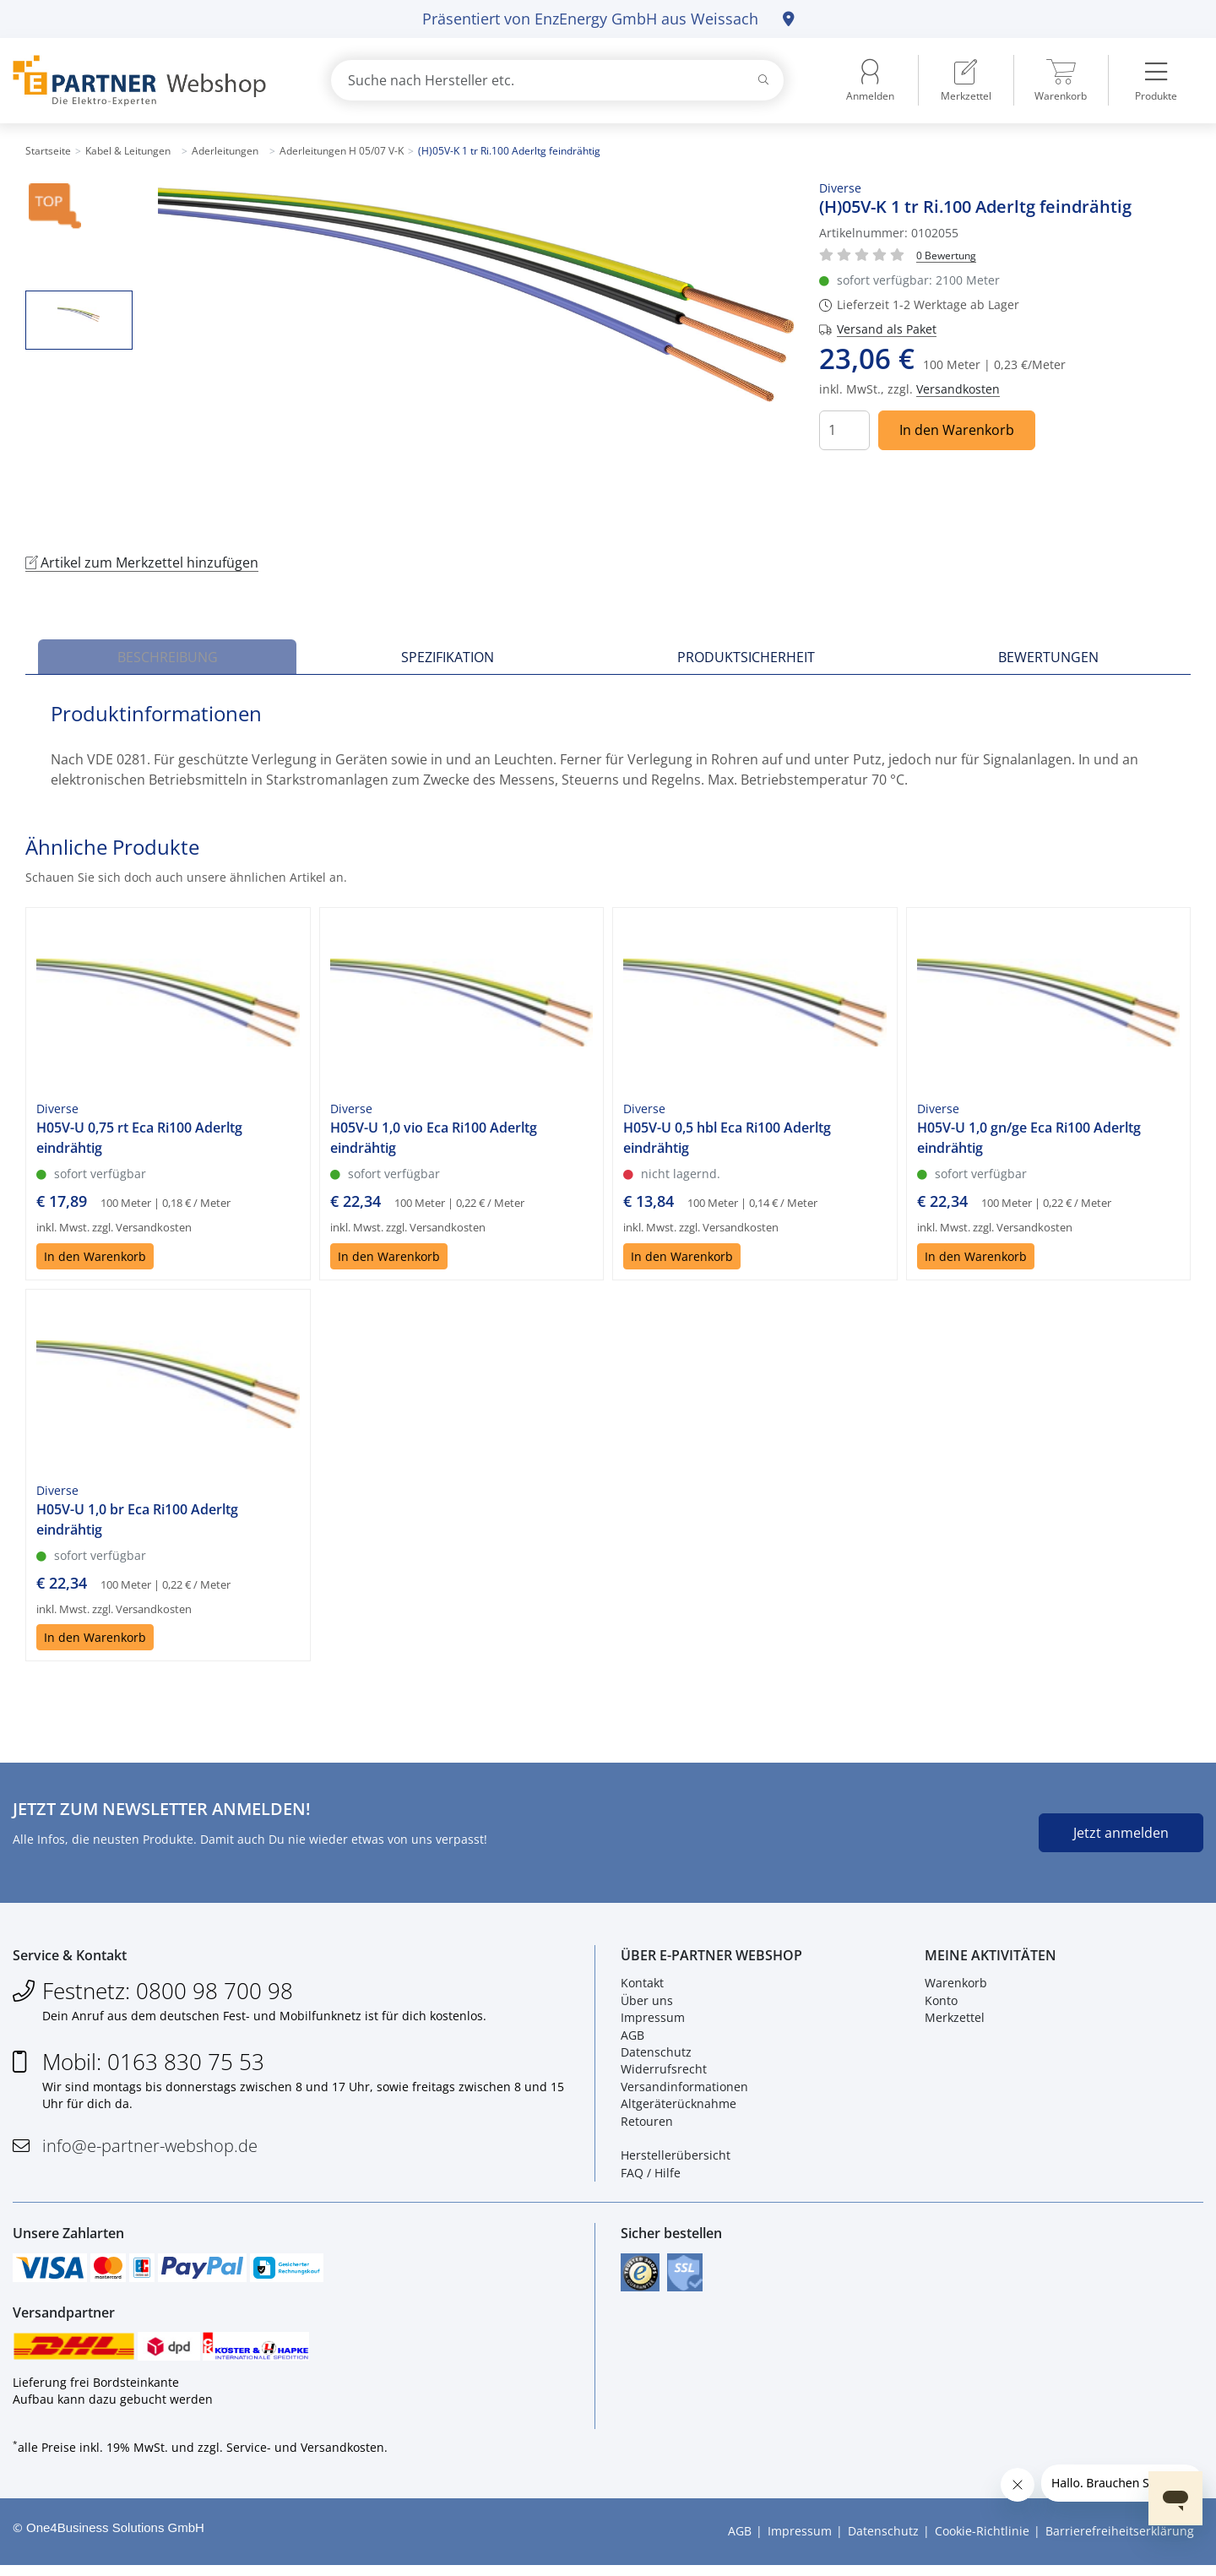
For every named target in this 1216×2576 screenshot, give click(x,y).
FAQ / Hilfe (651, 2176)
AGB (632, 2038)
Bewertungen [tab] (1048, 657)
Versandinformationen (684, 2090)
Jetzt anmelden (1121, 1832)
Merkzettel (955, 2022)
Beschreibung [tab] (167, 657)
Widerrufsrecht (664, 2073)
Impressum (653, 2022)
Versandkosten (958, 389)
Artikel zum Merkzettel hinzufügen (141, 562)
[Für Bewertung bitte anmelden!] (946, 255)
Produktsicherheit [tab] (746, 657)
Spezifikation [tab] (447, 657)
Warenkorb (956, 1987)
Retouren (647, 2125)
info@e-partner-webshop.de (150, 2149)
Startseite (48, 151)
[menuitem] (966, 80)
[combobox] (557, 80)
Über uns (647, 2004)
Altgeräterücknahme (678, 2108)
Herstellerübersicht (675, 2159)
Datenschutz (656, 2056)
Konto (941, 2004)
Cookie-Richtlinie (982, 2543)
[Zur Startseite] (152, 80)
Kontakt (642, 1987)
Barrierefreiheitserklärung (1119, 2543)
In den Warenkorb (956, 430)
